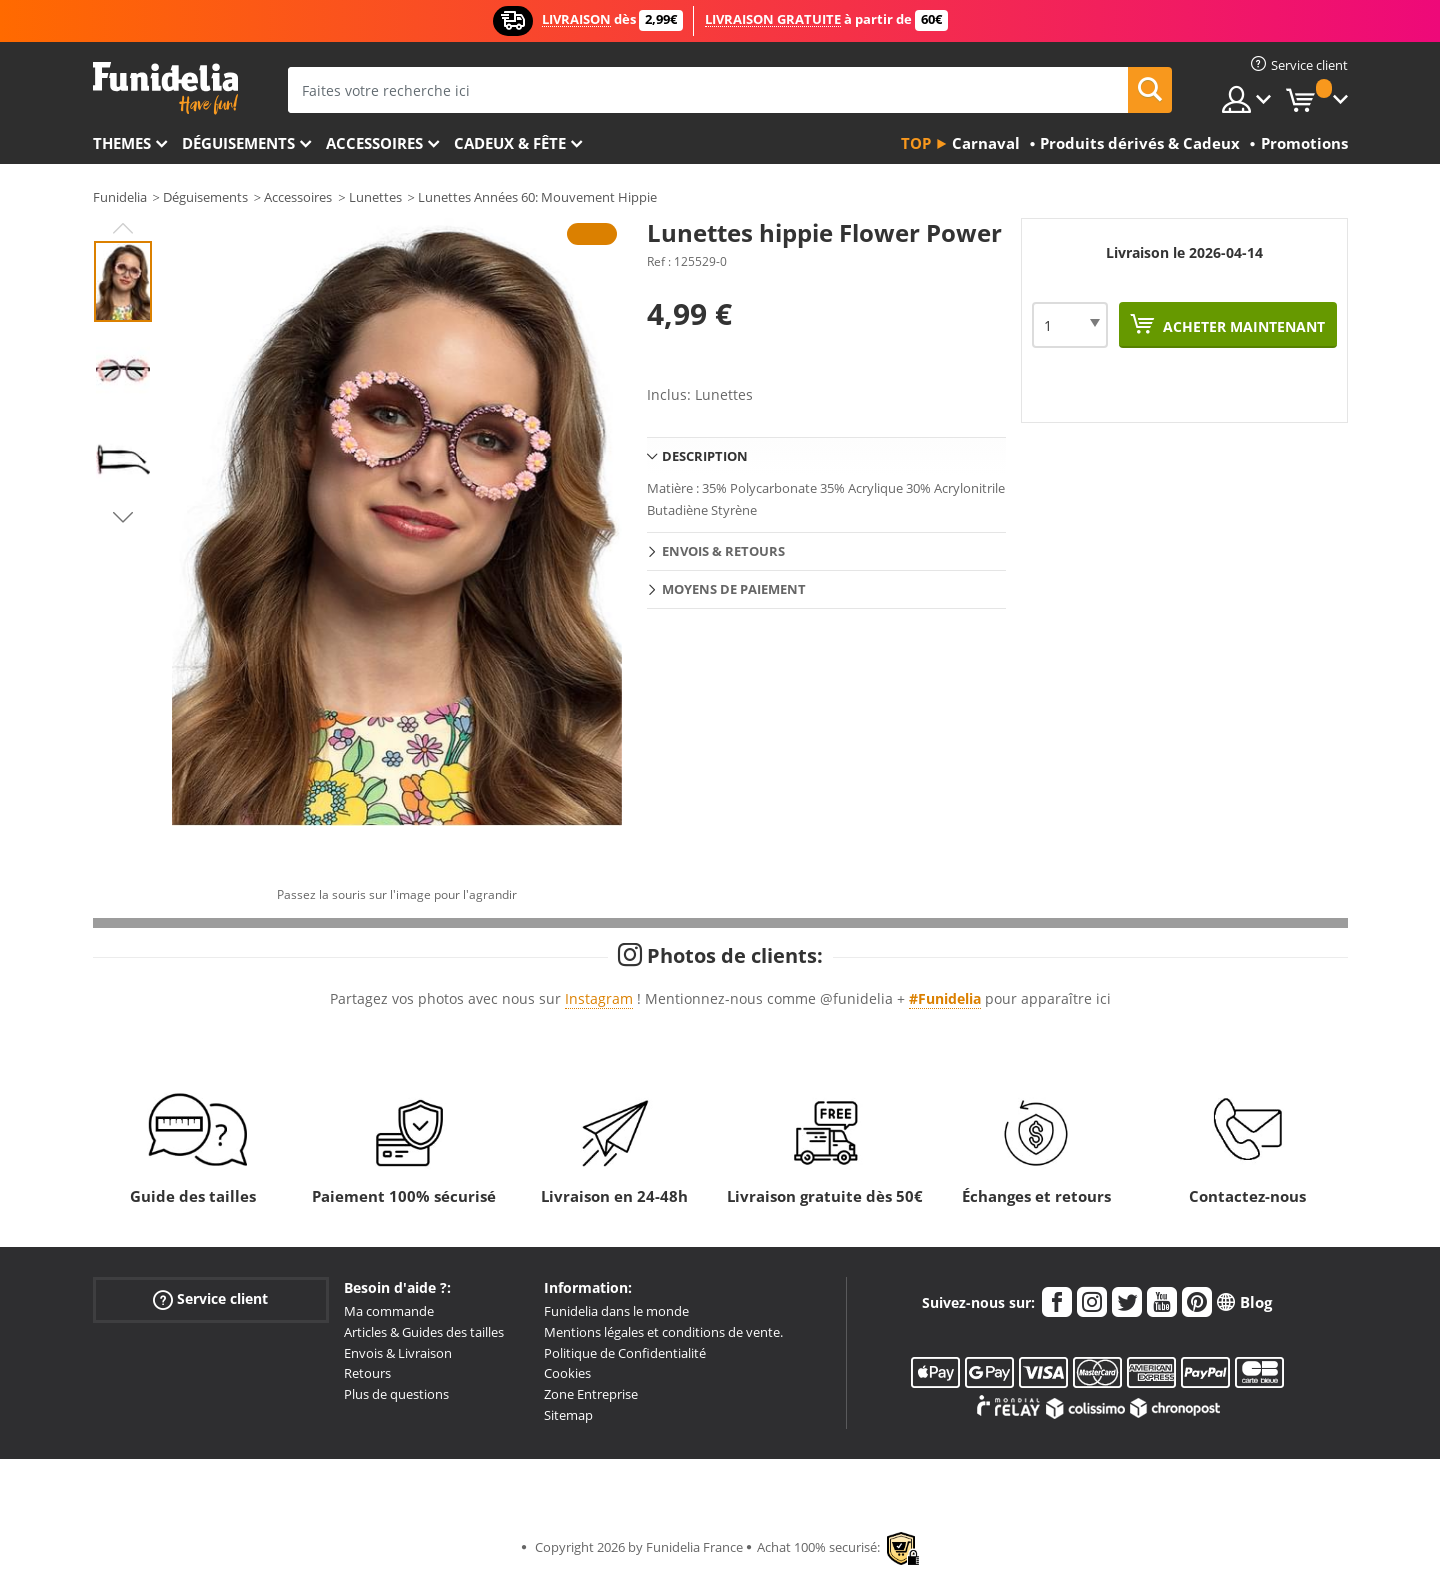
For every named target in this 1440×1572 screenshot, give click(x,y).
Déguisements (238, 143)
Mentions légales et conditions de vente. (663, 1332)
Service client (210, 1299)
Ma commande (389, 1311)
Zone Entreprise (591, 1394)
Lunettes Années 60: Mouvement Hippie (537, 197)
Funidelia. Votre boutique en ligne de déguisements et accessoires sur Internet (165, 88)
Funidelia (120, 197)
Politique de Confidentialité (625, 1353)
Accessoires (374, 143)
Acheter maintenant (1242, 326)
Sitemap (568, 1415)
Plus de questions (396, 1394)
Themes (122, 143)
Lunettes (375, 197)
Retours (367, 1373)
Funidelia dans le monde (616, 1311)
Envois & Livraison (398, 1353)
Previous (123, 228)
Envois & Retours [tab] (723, 551)
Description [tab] (705, 456)
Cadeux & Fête (510, 143)
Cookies (567, 1373)
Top (916, 143)
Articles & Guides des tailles (424, 1332)
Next (123, 517)
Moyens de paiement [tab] (734, 589)
